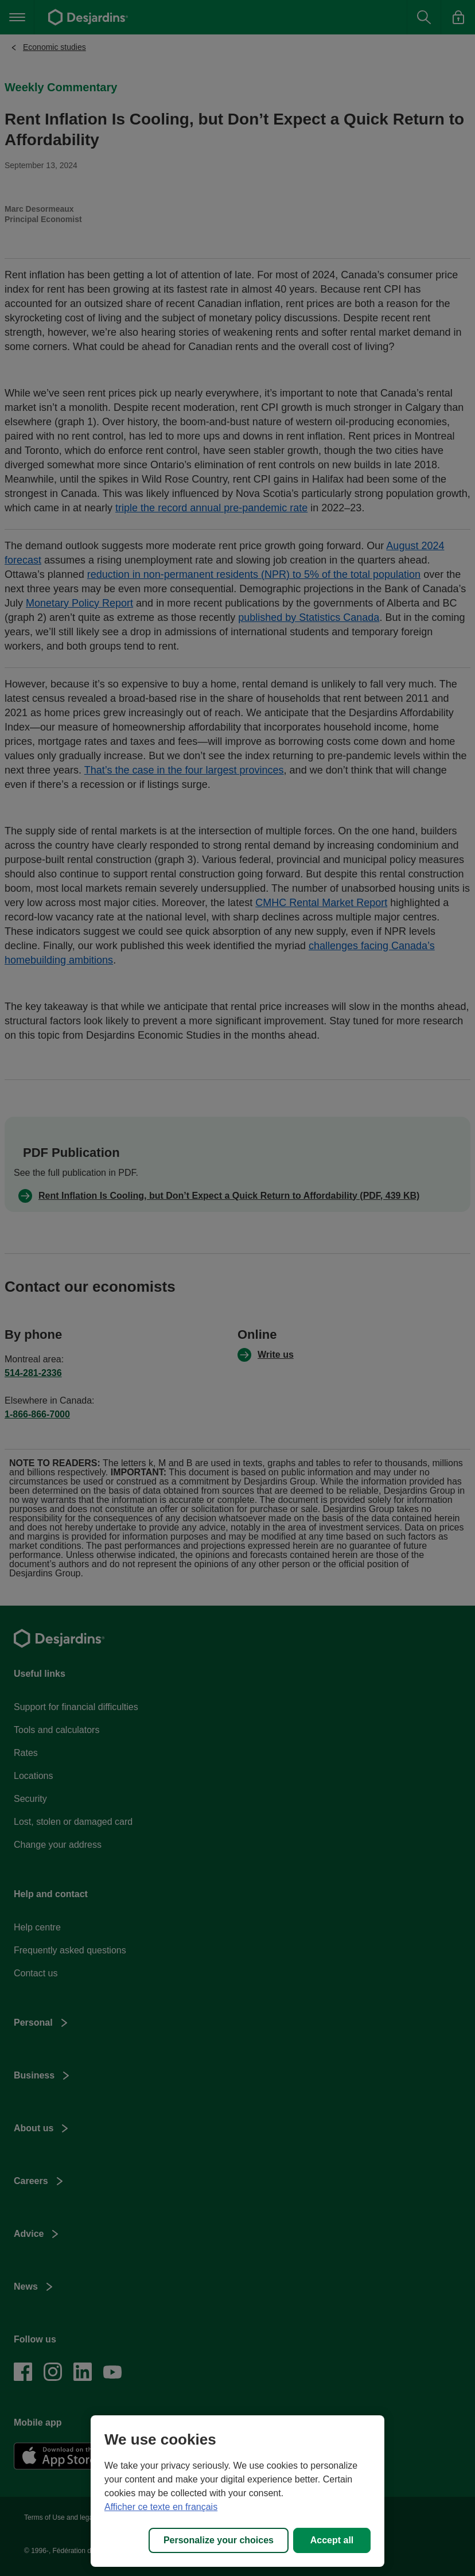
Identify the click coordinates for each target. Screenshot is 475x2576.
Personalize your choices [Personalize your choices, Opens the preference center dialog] (218, 2540)
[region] (237, 2491)
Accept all (332, 2540)
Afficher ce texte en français (160, 2507)
